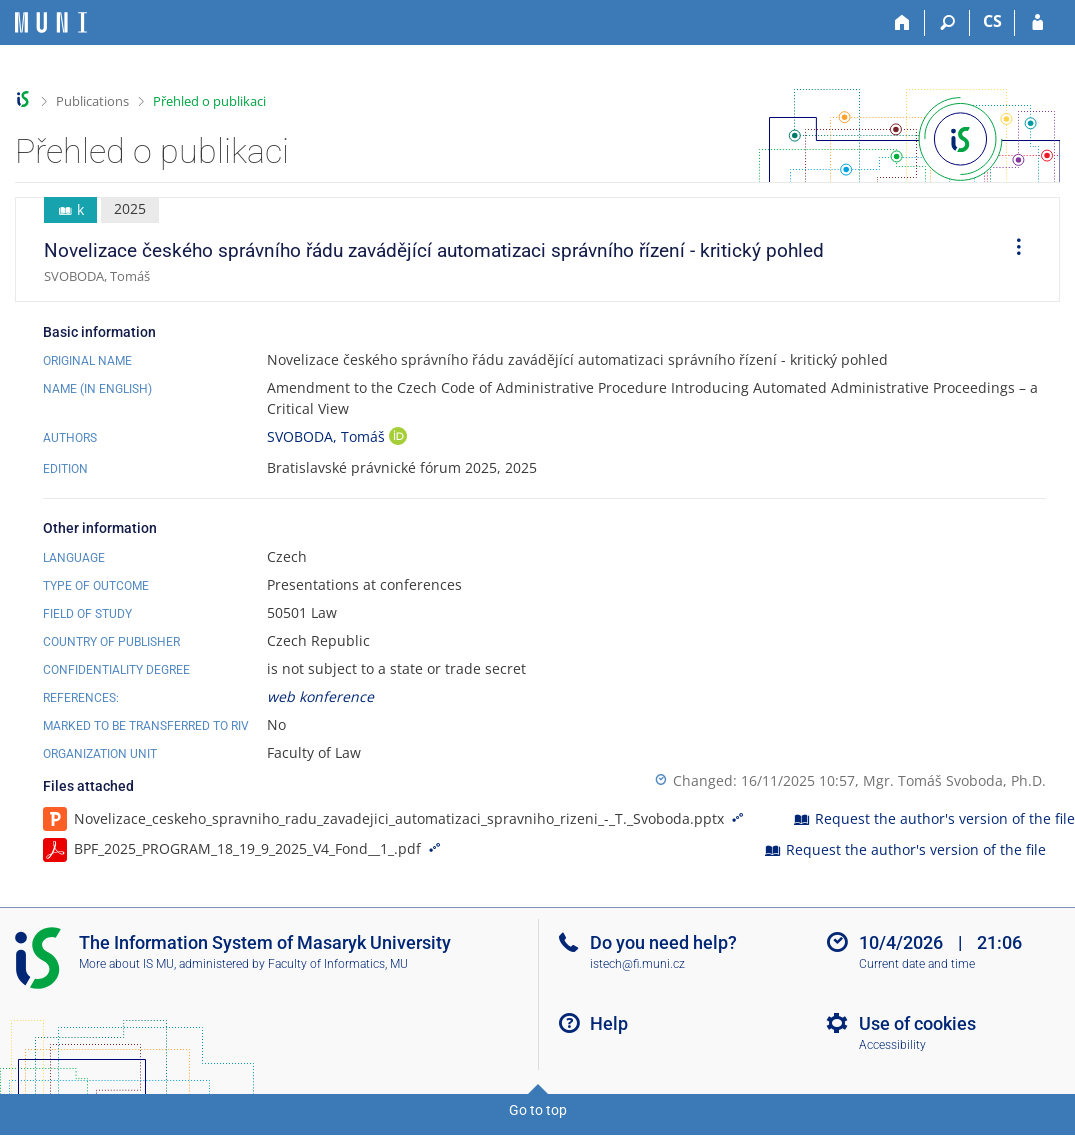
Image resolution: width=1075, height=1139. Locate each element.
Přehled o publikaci (209, 101)
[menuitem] (1012, 250)
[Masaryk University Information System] (51, 22)
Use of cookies (917, 1023)
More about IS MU (126, 964)
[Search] (947, 23)
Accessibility (892, 1045)
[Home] (902, 23)
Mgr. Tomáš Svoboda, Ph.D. (954, 780)
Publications (92, 101)
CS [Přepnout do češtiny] (992, 21)
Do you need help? (663, 942)
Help (609, 1023)
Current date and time (917, 964)
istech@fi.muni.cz (637, 964)
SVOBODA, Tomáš (328, 436)
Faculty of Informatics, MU (338, 964)
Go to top (538, 1110)
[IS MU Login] (1037, 23)
